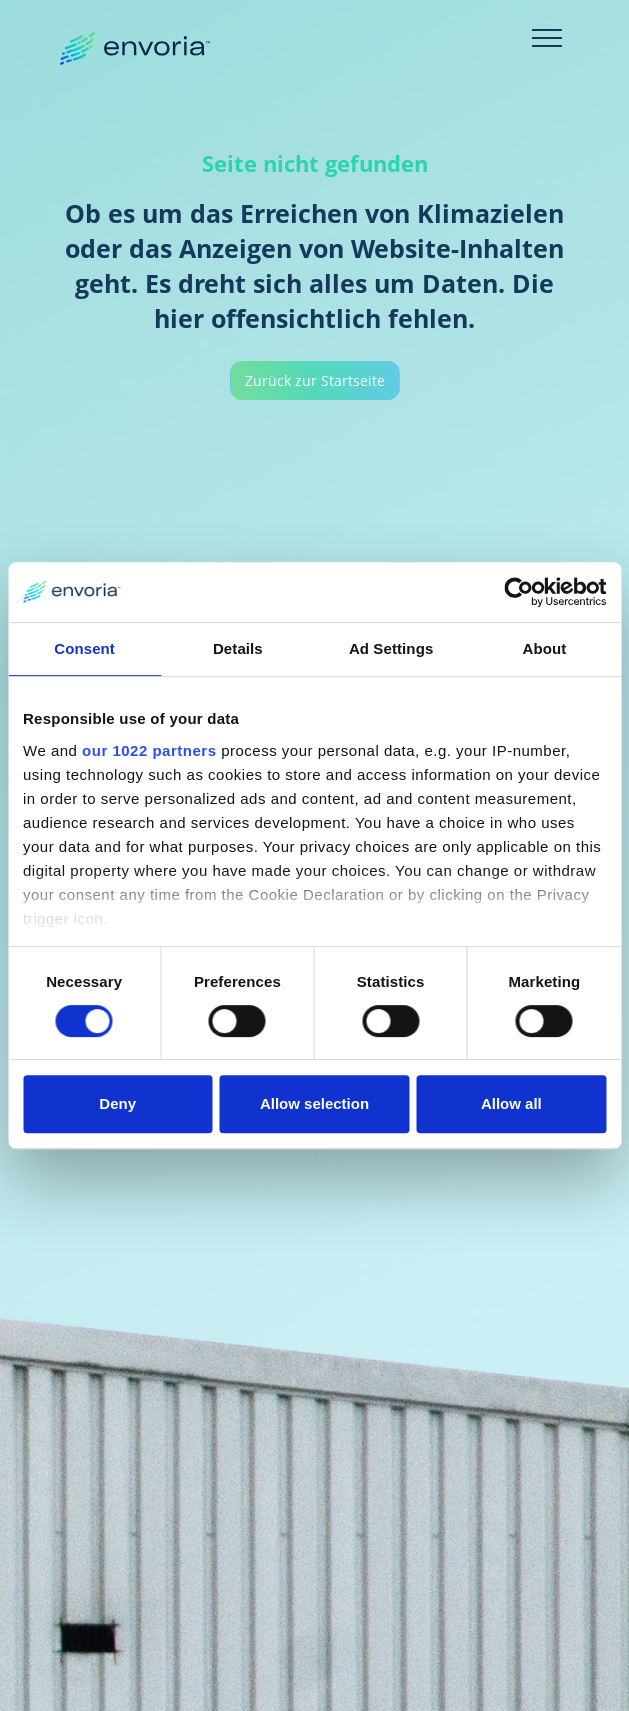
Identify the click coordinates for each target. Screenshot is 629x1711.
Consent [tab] (84, 648)
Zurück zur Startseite (315, 380)
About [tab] (544, 648)
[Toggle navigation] (547, 38)
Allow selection (314, 1103)
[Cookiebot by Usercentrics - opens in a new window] (518, 592)
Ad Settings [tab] (391, 648)
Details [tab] (238, 648)
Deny (117, 1103)
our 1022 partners (149, 750)
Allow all (511, 1103)
